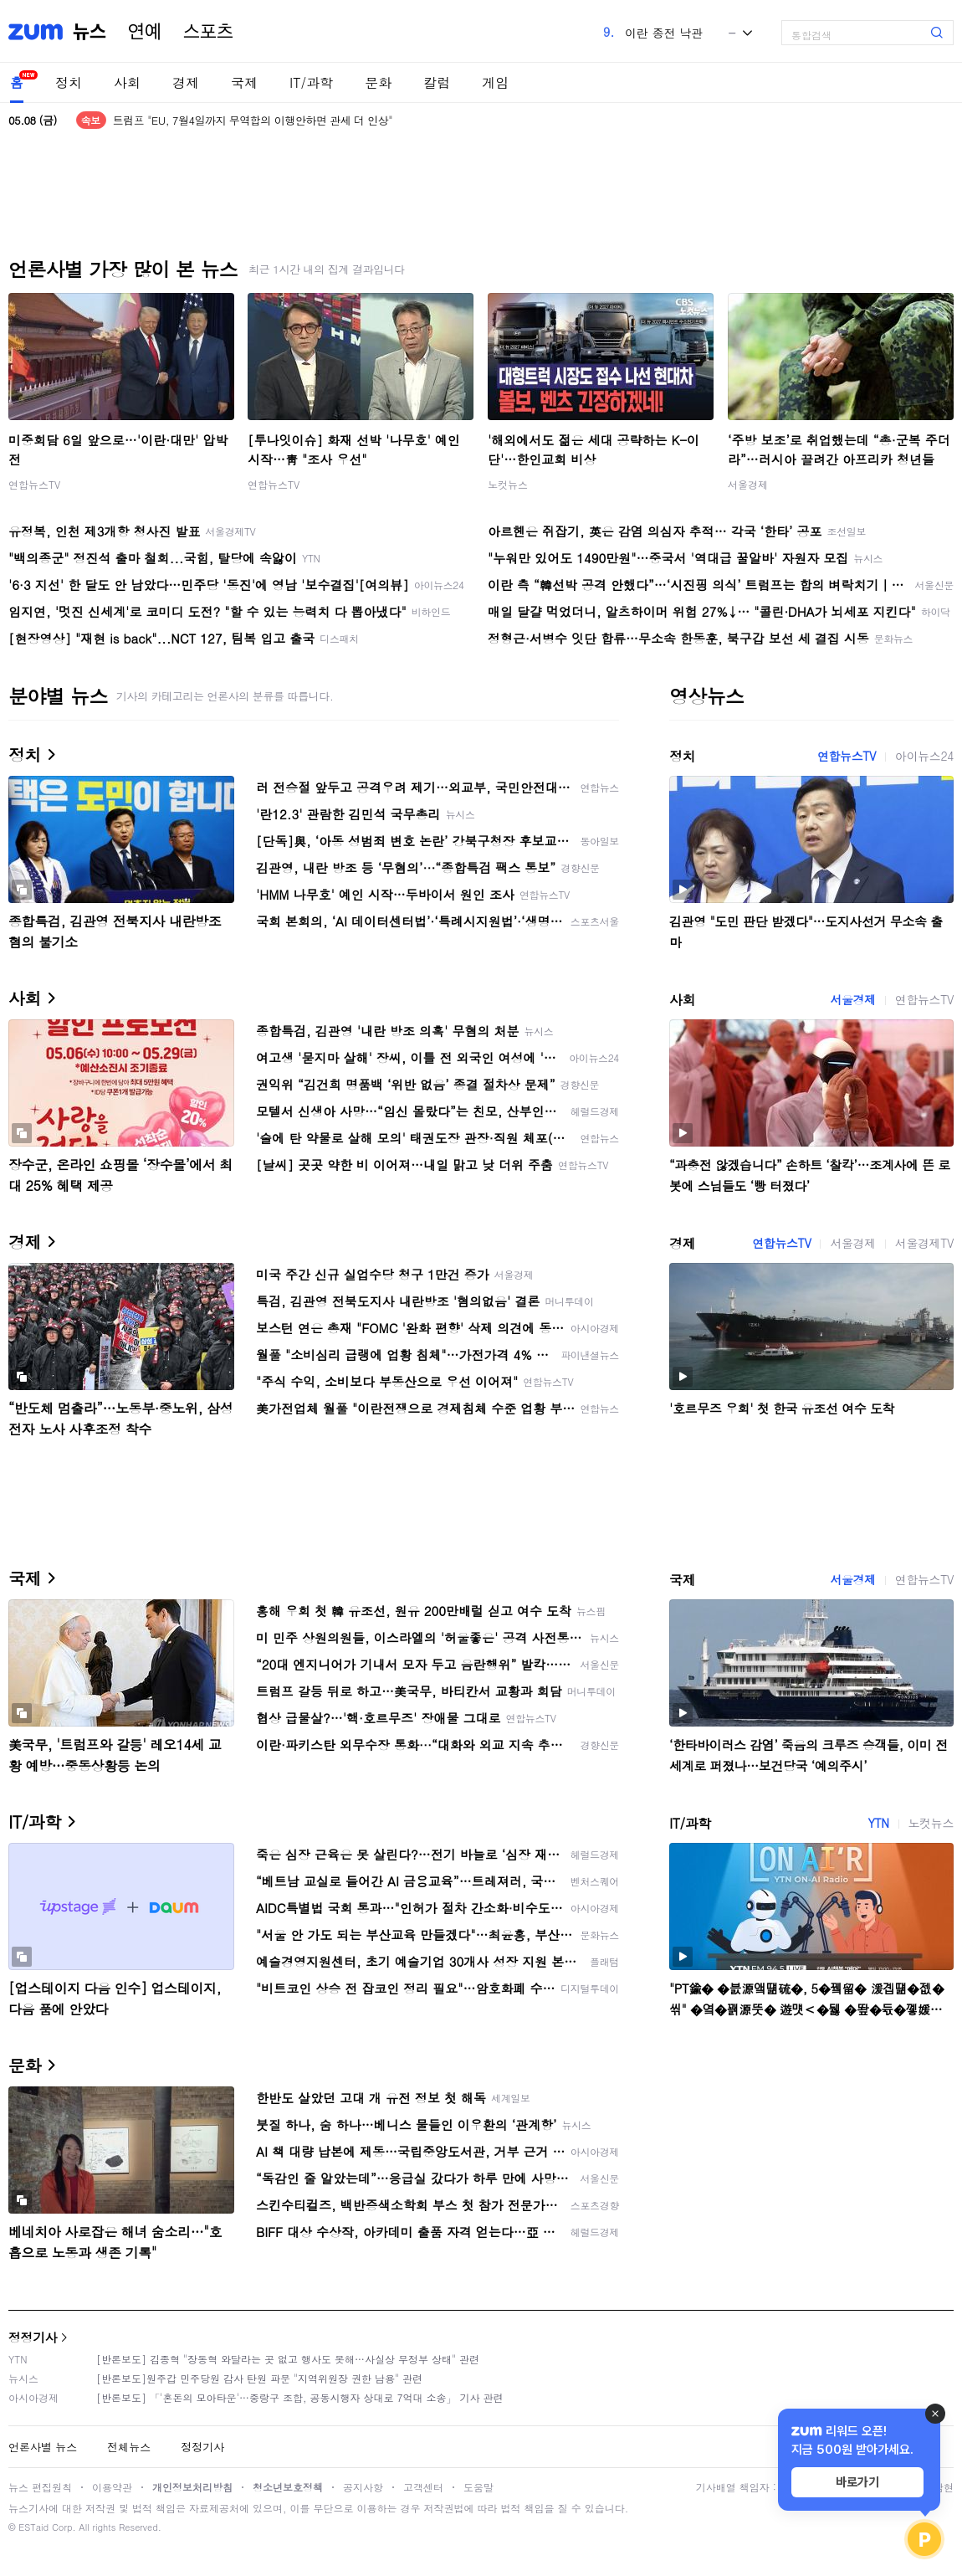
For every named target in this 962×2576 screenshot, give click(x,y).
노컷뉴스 (508, 484)
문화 (378, 82)
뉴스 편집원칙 (40, 2487)
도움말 (478, 2487)
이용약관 (112, 2487)
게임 (495, 82)
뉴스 (89, 32)
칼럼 (436, 82)
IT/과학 (311, 82)
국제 (244, 82)
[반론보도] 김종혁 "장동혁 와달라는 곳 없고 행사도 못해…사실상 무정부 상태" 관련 (287, 2359)
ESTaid (33, 2527)
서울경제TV (924, 1242)
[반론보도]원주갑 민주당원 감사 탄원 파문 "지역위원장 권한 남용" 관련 (259, 2378)
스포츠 (208, 32)
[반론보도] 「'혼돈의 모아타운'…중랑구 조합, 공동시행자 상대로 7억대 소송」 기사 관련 (300, 2397)
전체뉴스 (129, 2447)
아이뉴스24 (924, 755)
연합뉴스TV (34, 484)
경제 (185, 82)
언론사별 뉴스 (42, 2447)
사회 (127, 82)
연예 (144, 32)
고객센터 (423, 2487)
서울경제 (748, 484)
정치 (68, 82)
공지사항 (363, 2487)
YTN (877, 1822)
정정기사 (32, 2337)
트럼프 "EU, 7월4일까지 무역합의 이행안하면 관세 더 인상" (252, 120)
